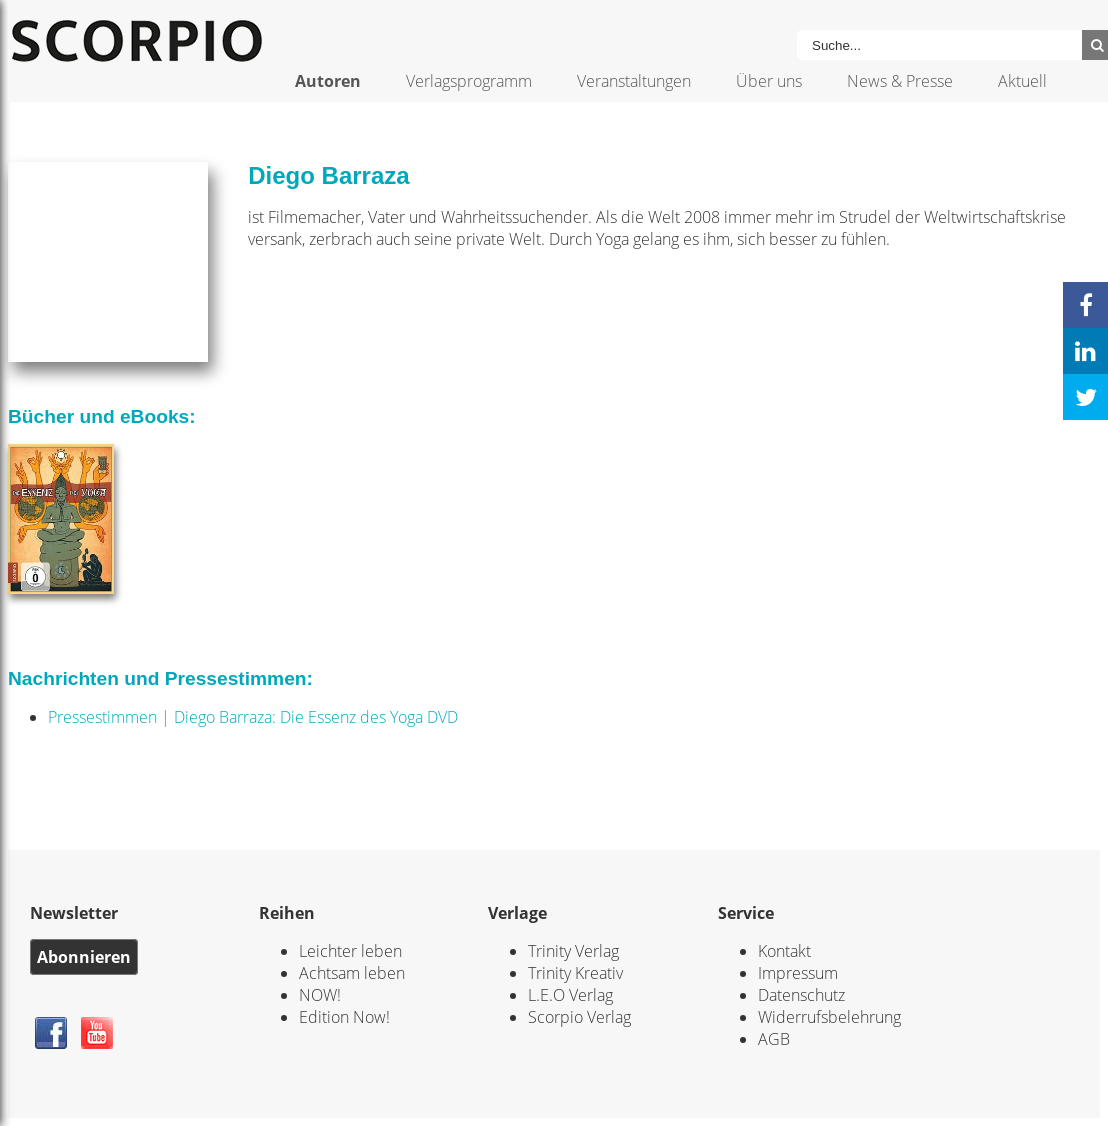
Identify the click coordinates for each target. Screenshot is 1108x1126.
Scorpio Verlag (579, 1017)
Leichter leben (350, 951)
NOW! (320, 995)
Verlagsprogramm (469, 81)
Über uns (769, 81)
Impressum (798, 973)
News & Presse (900, 81)
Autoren (328, 81)
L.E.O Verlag (570, 995)
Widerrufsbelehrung (829, 1017)
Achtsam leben (352, 973)
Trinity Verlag (573, 951)
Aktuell (1022, 81)
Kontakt (784, 951)
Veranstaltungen (634, 81)
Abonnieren (84, 957)
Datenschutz (801, 995)
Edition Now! (344, 1017)
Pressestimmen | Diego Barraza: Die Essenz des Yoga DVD (253, 717)
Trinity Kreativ (575, 973)
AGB (774, 1039)
